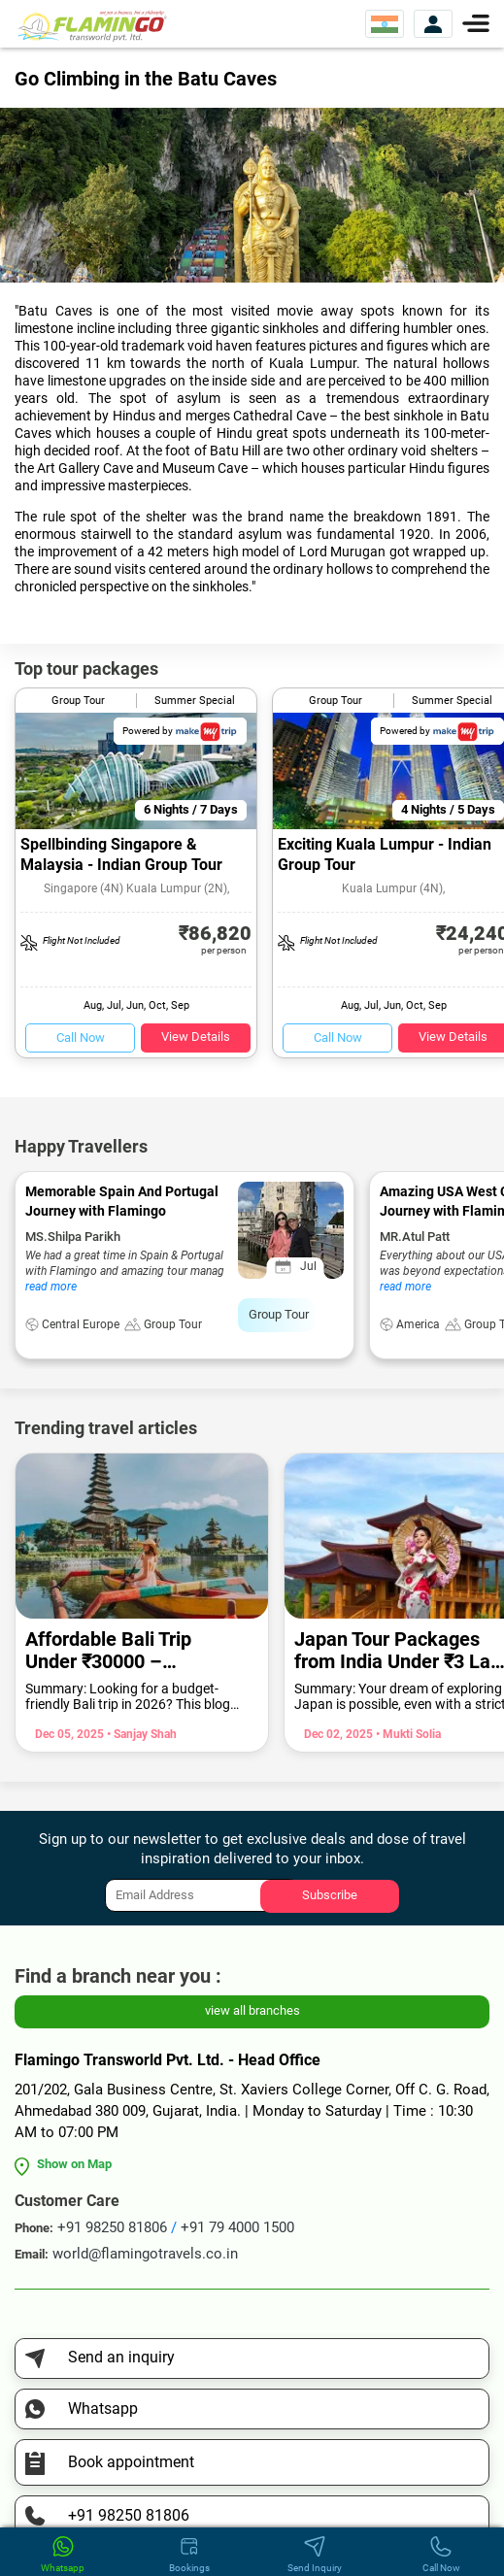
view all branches (252, 2010)
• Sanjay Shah (140, 1734)
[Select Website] (384, 24)
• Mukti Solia (407, 1734)
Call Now (80, 1037)
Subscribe (329, 1895)
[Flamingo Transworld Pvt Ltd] (92, 24)
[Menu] (475, 22)
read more (51, 1286)
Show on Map (74, 2164)
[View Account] (433, 24)
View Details (195, 1036)
